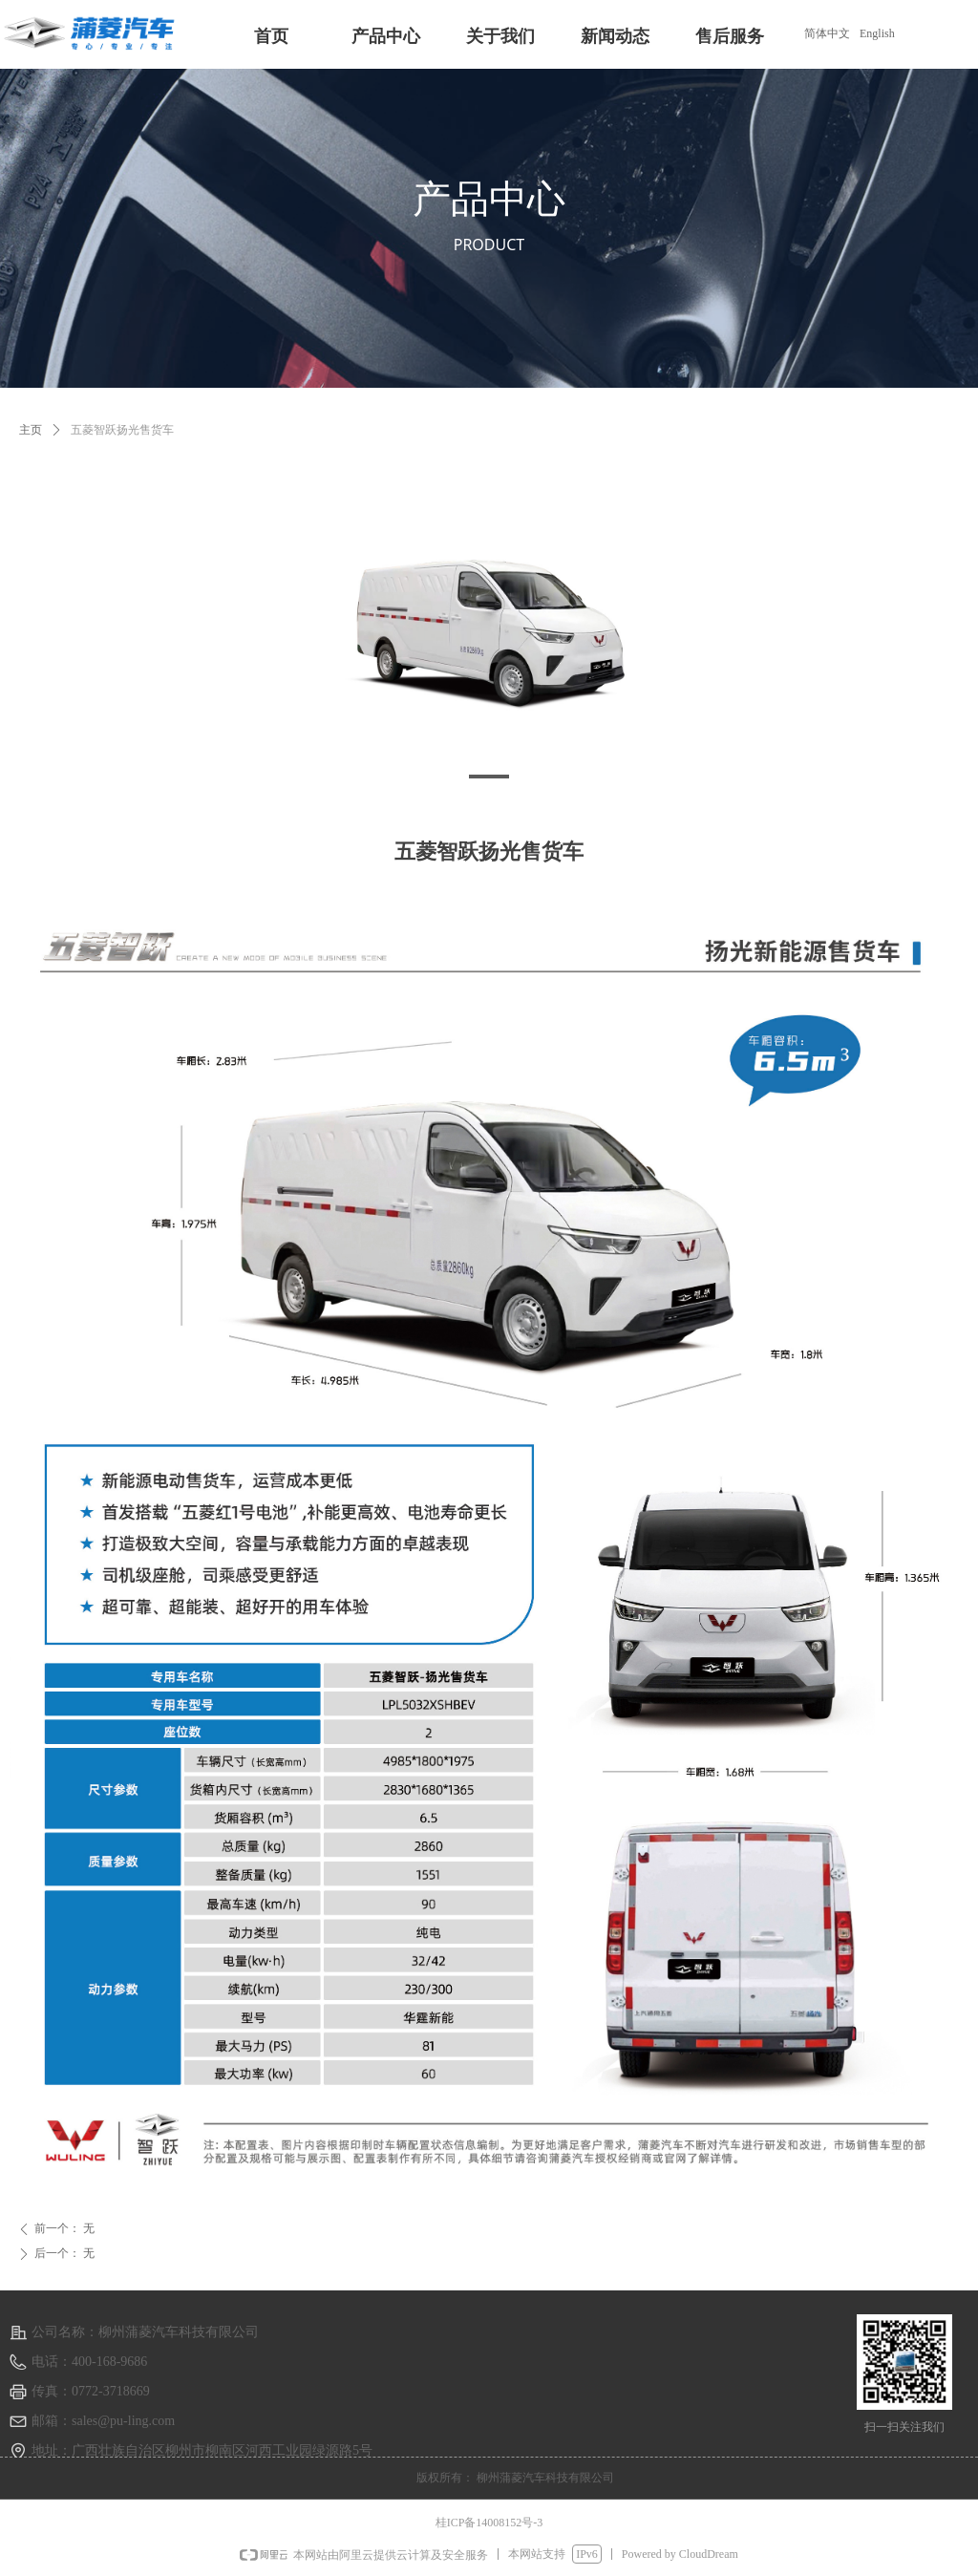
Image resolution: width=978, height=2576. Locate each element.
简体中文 (827, 33)
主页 (30, 429)
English (877, 33)
